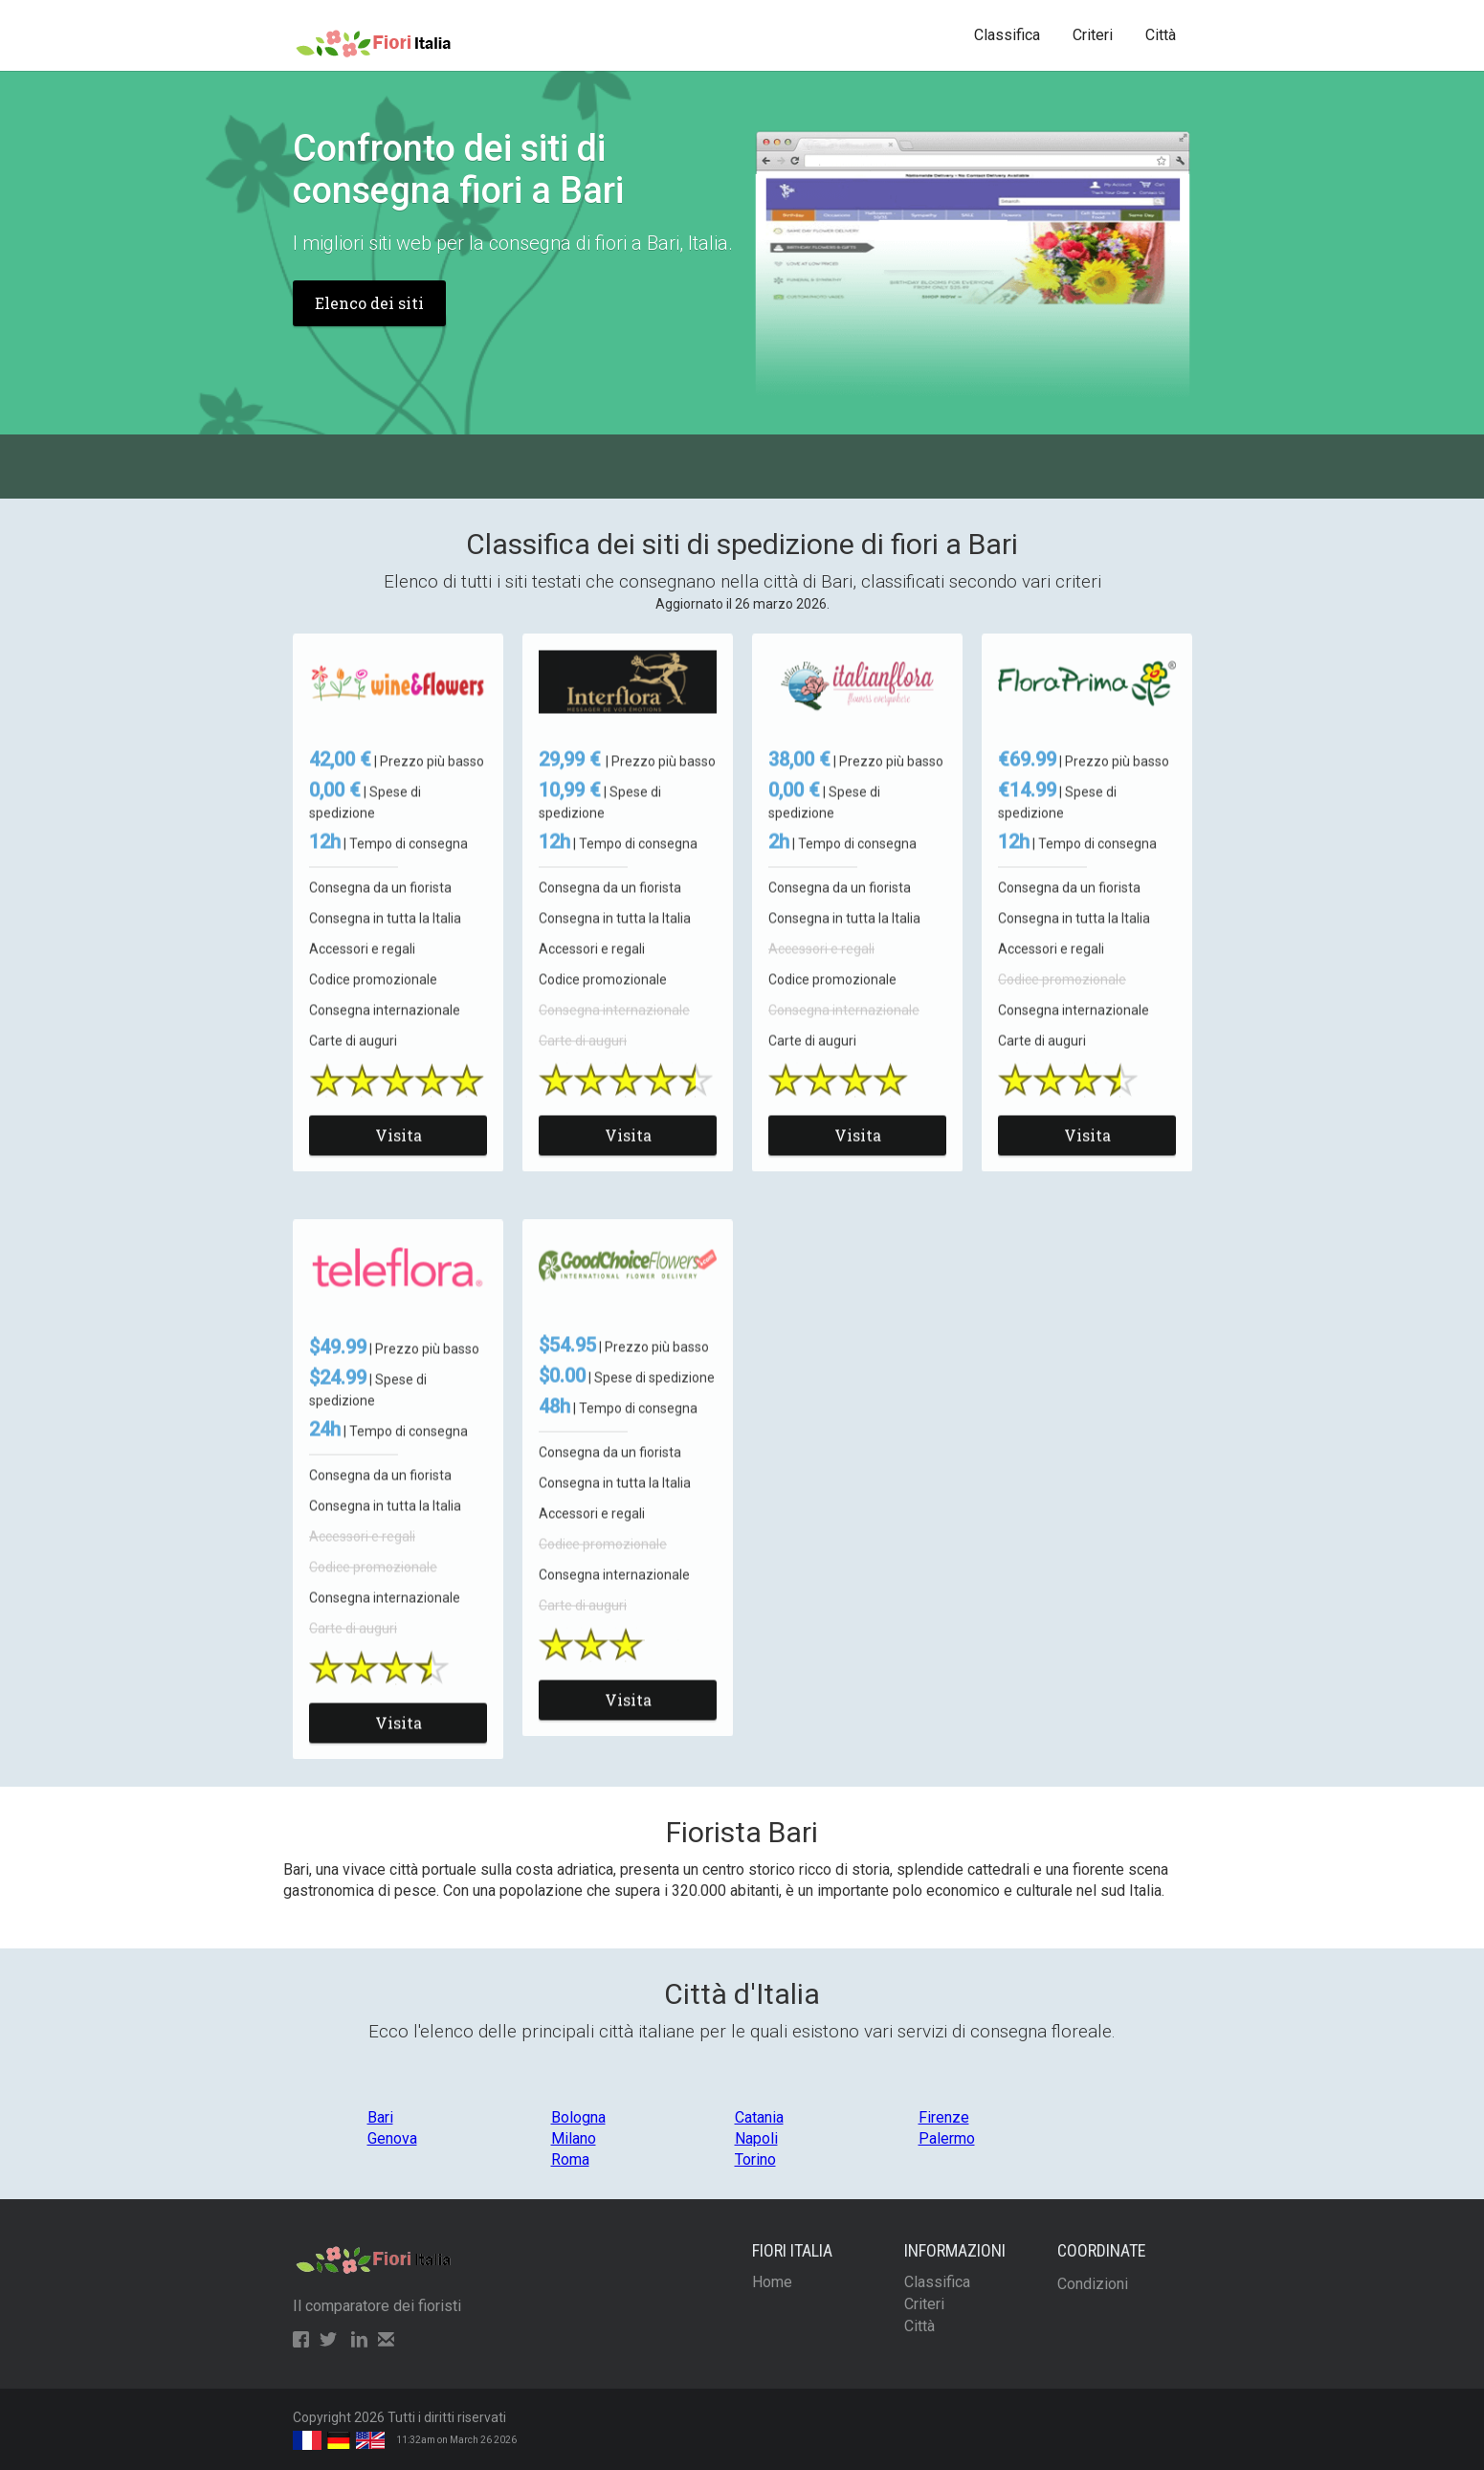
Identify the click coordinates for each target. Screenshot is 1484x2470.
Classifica (1007, 35)
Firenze (944, 2117)
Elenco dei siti (369, 303)
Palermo (947, 2138)
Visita (397, 1154)
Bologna (578, 2117)
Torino (755, 2159)
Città (1160, 35)
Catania (759, 2117)
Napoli (756, 2138)
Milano (573, 2138)
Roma (570, 2159)
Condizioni (1092, 2284)
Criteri (1093, 35)
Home (772, 2282)
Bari (380, 2117)
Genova (392, 2138)
